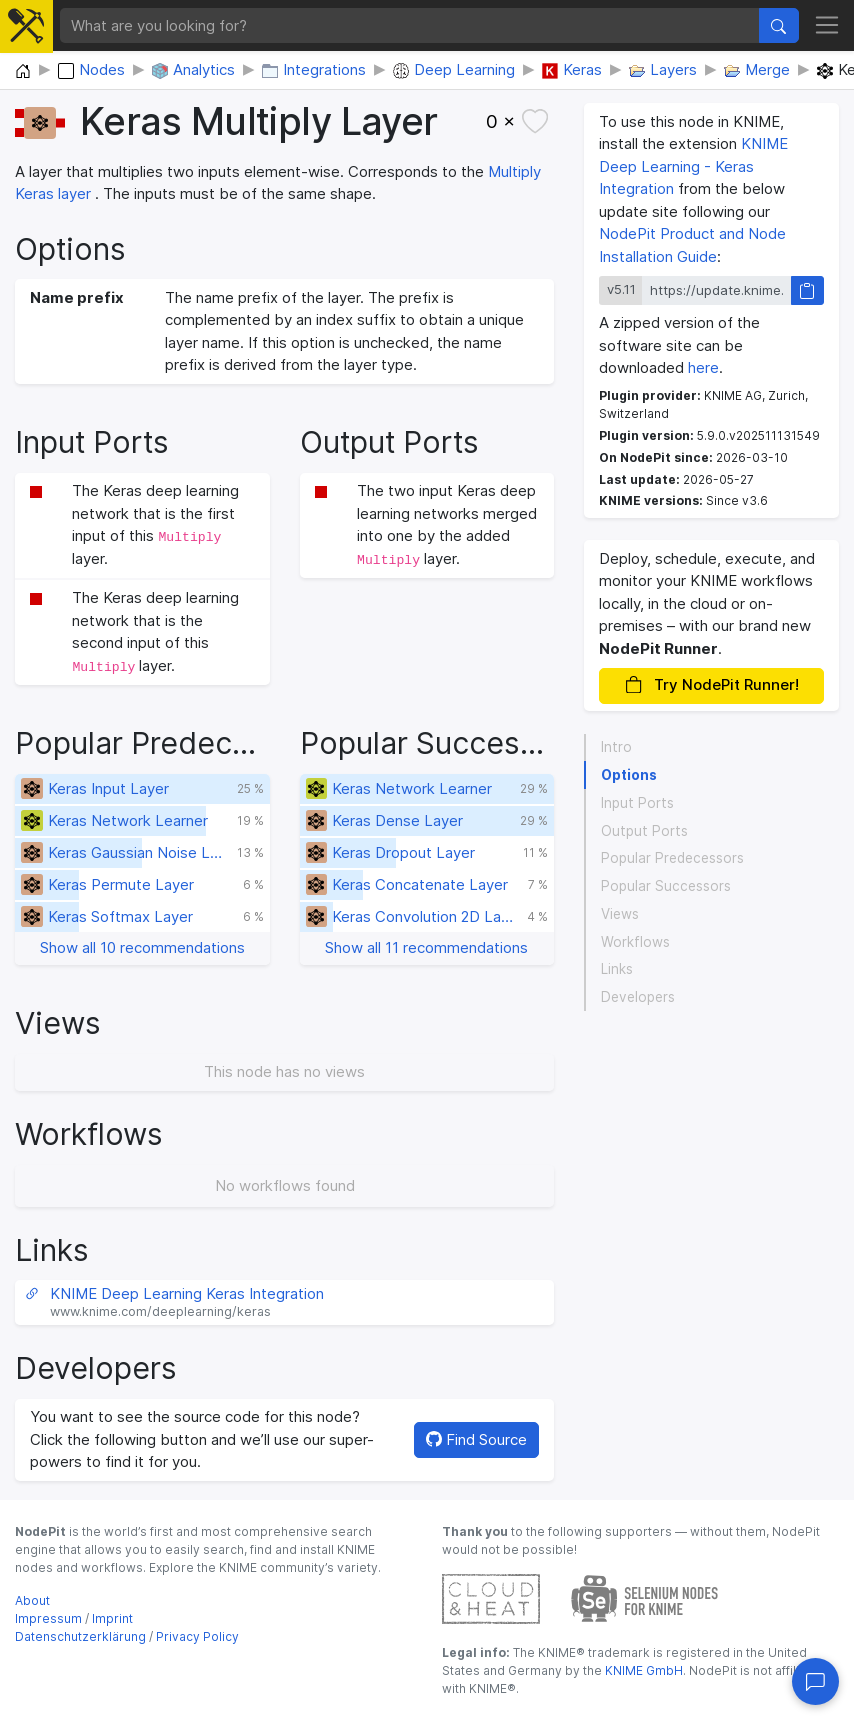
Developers (638, 997)
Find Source (476, 1439)
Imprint (112, 1618)
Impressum (48, 1618)
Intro (616, 747)
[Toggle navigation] (827, 26)
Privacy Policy (197, 1636)
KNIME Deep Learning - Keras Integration (693, 166)
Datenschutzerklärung (80, 1636)
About (32, 1600)
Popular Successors (666, 886)
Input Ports (637, 803)
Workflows (635, 942)
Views (620, 914)
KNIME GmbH (642, 1670)
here (703, 367)
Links (617, 969)
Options (629, 775)
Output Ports (644, 831)
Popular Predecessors (672, 858)
